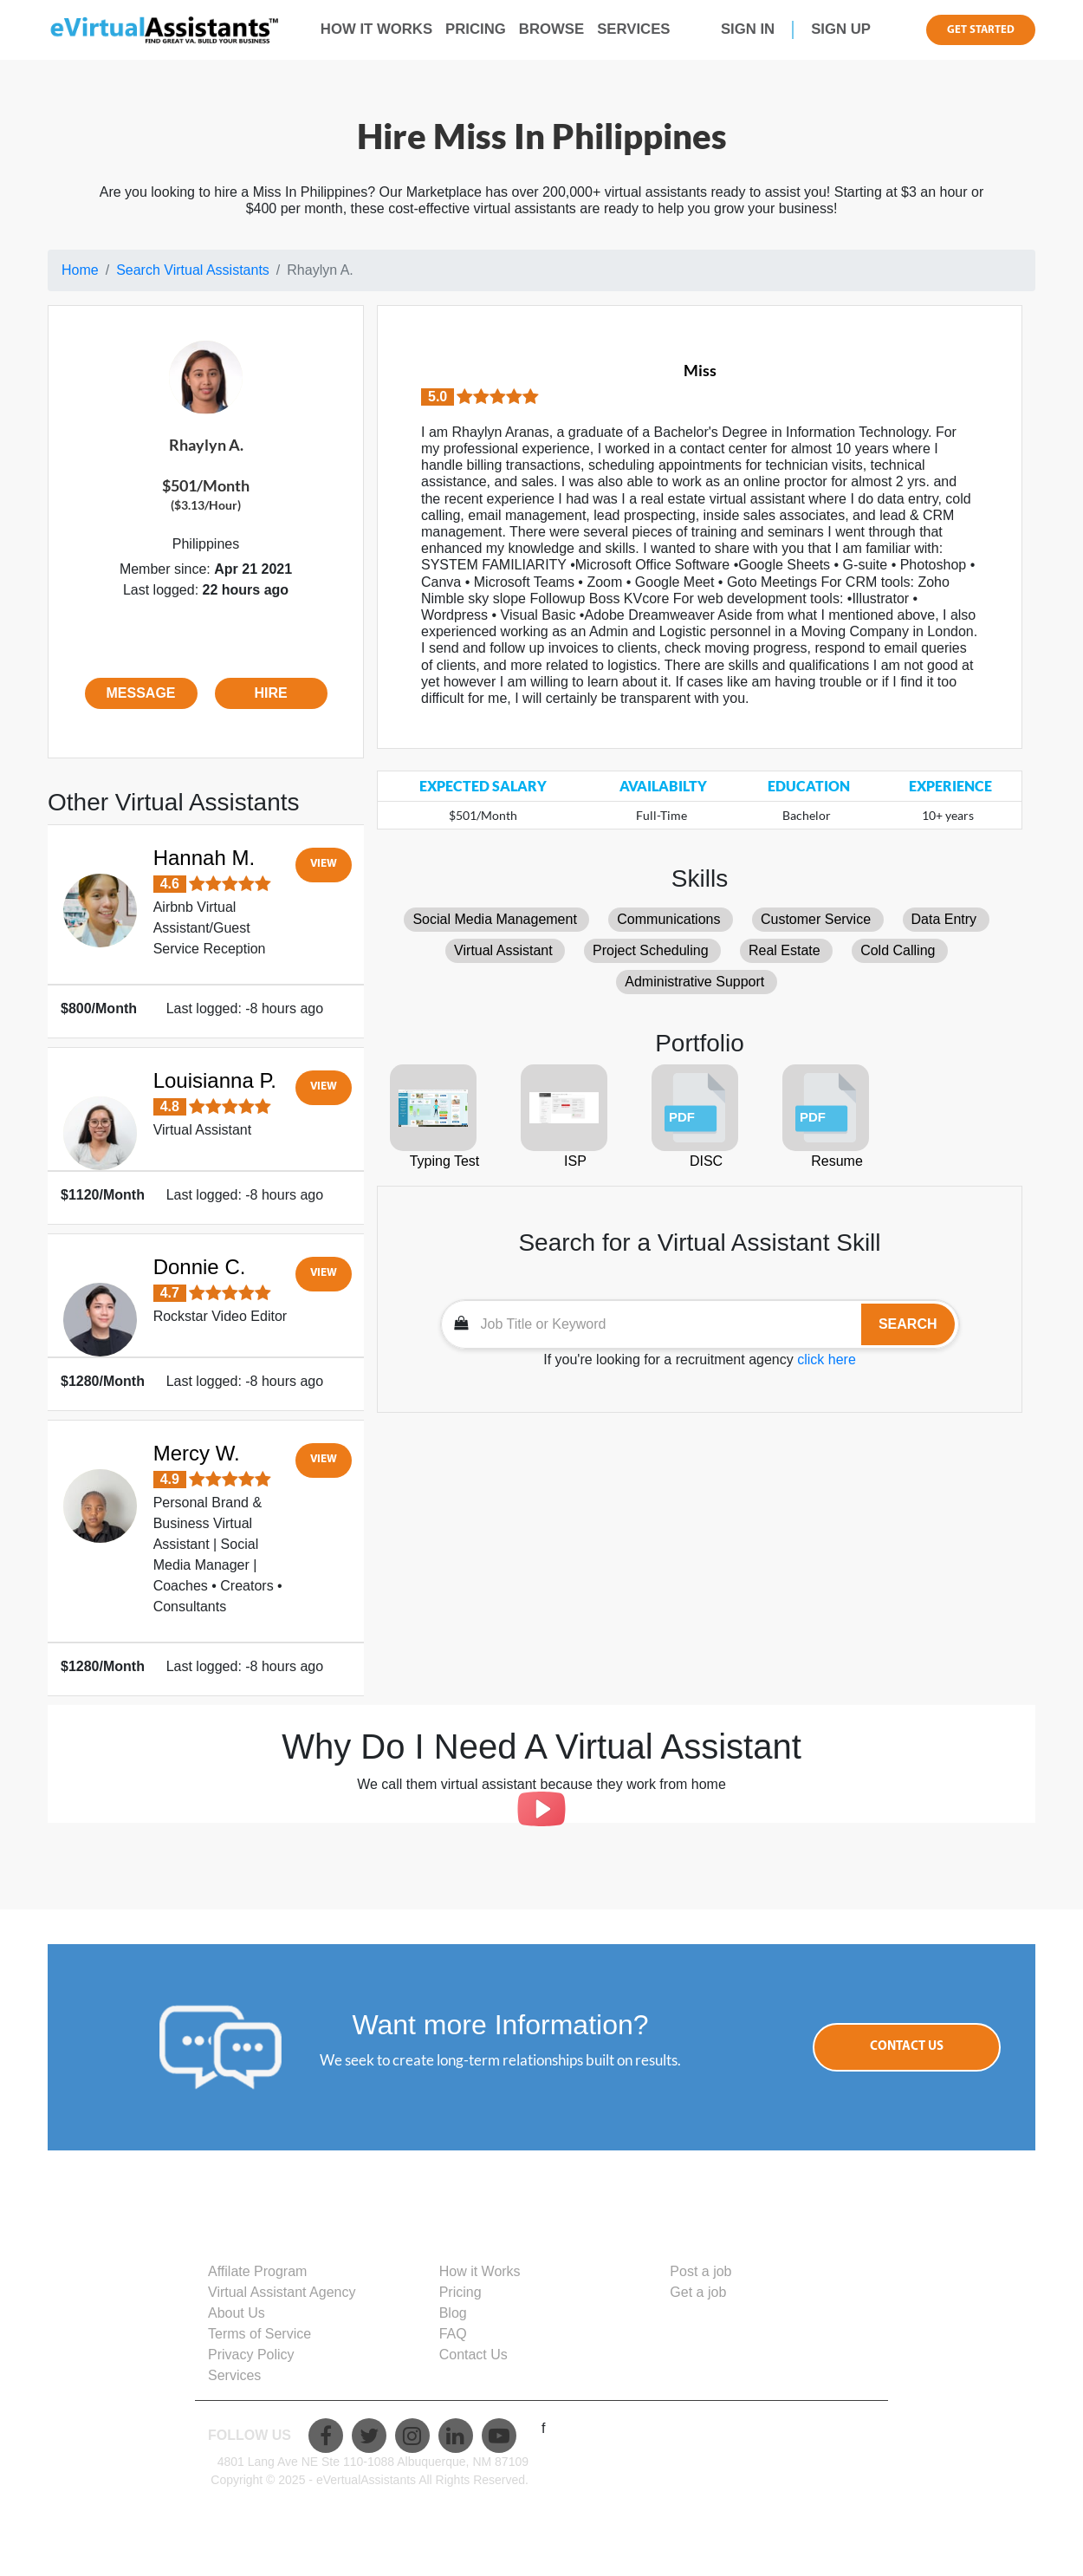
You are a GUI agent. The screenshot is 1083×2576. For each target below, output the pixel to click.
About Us (236, 2313)
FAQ (453, 2333)
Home (80, 270)
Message (140, 693)
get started (981, 30)
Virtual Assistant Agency (281, 2292)
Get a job (698, 2292)
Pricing (460, 2292)
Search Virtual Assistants (192, 270)
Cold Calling (897, 950)
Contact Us (907, 2046)
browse (551, 29)
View (323, 863)
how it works (376, 29)
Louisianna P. (214, 1080)
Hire (270, 693)
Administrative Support (694, 981)
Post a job (700, 2271)
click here (826, 1359)
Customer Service (816, 919)
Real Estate (784, 950)
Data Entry (944, 919)
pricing (475, 29)
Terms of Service (259, 2333)
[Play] (541, 1809)
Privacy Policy (251, 2354)
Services (633, 29)
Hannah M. (204, 857)
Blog (453, 2313)
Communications (668, 919)
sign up (841, 29)
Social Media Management (494, 919)
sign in (748, 29)
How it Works (480, 2271)
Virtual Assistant (503, 950)
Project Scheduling (650, 950)
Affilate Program (257, 2271)
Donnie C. (199, 1266)
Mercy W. (196, 1453)
